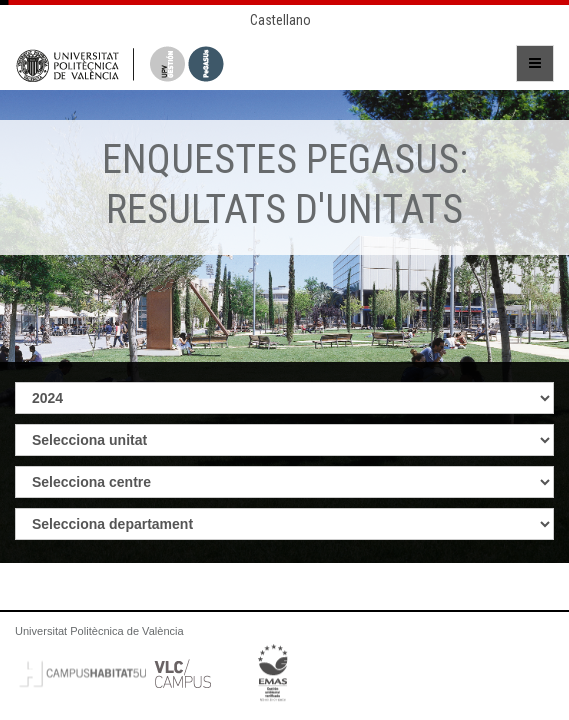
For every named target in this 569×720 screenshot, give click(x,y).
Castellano (280, 20)
